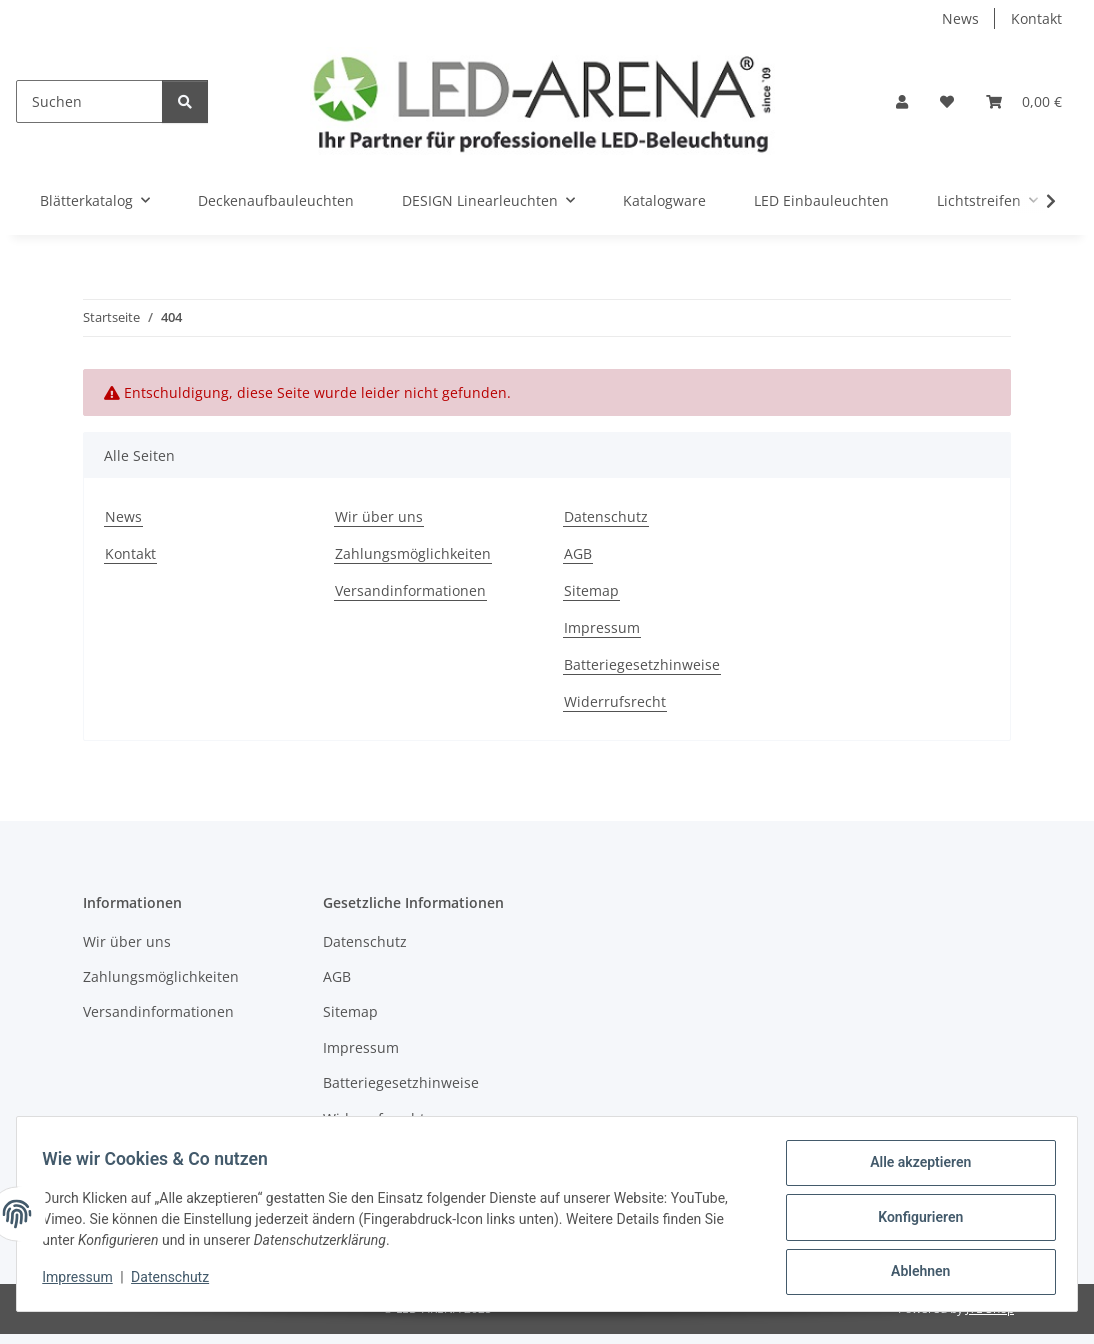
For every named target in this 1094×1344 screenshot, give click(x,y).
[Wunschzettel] (947, 101)
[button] (902, 101)
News (960, 18)
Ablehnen (913, 1273)
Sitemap (591, 590)
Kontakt (1036, 18)
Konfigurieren (913, 1221)
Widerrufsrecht (615, 701)
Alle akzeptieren (913, 1169)
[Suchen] (89, 101)
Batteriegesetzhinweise (642, 664)
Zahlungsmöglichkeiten (413, 553)
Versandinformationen (410, 590)
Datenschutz (177, 1282)
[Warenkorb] (1024, 101)
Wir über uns (379, 516)
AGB (578, 553)
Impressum (84, 1282)
